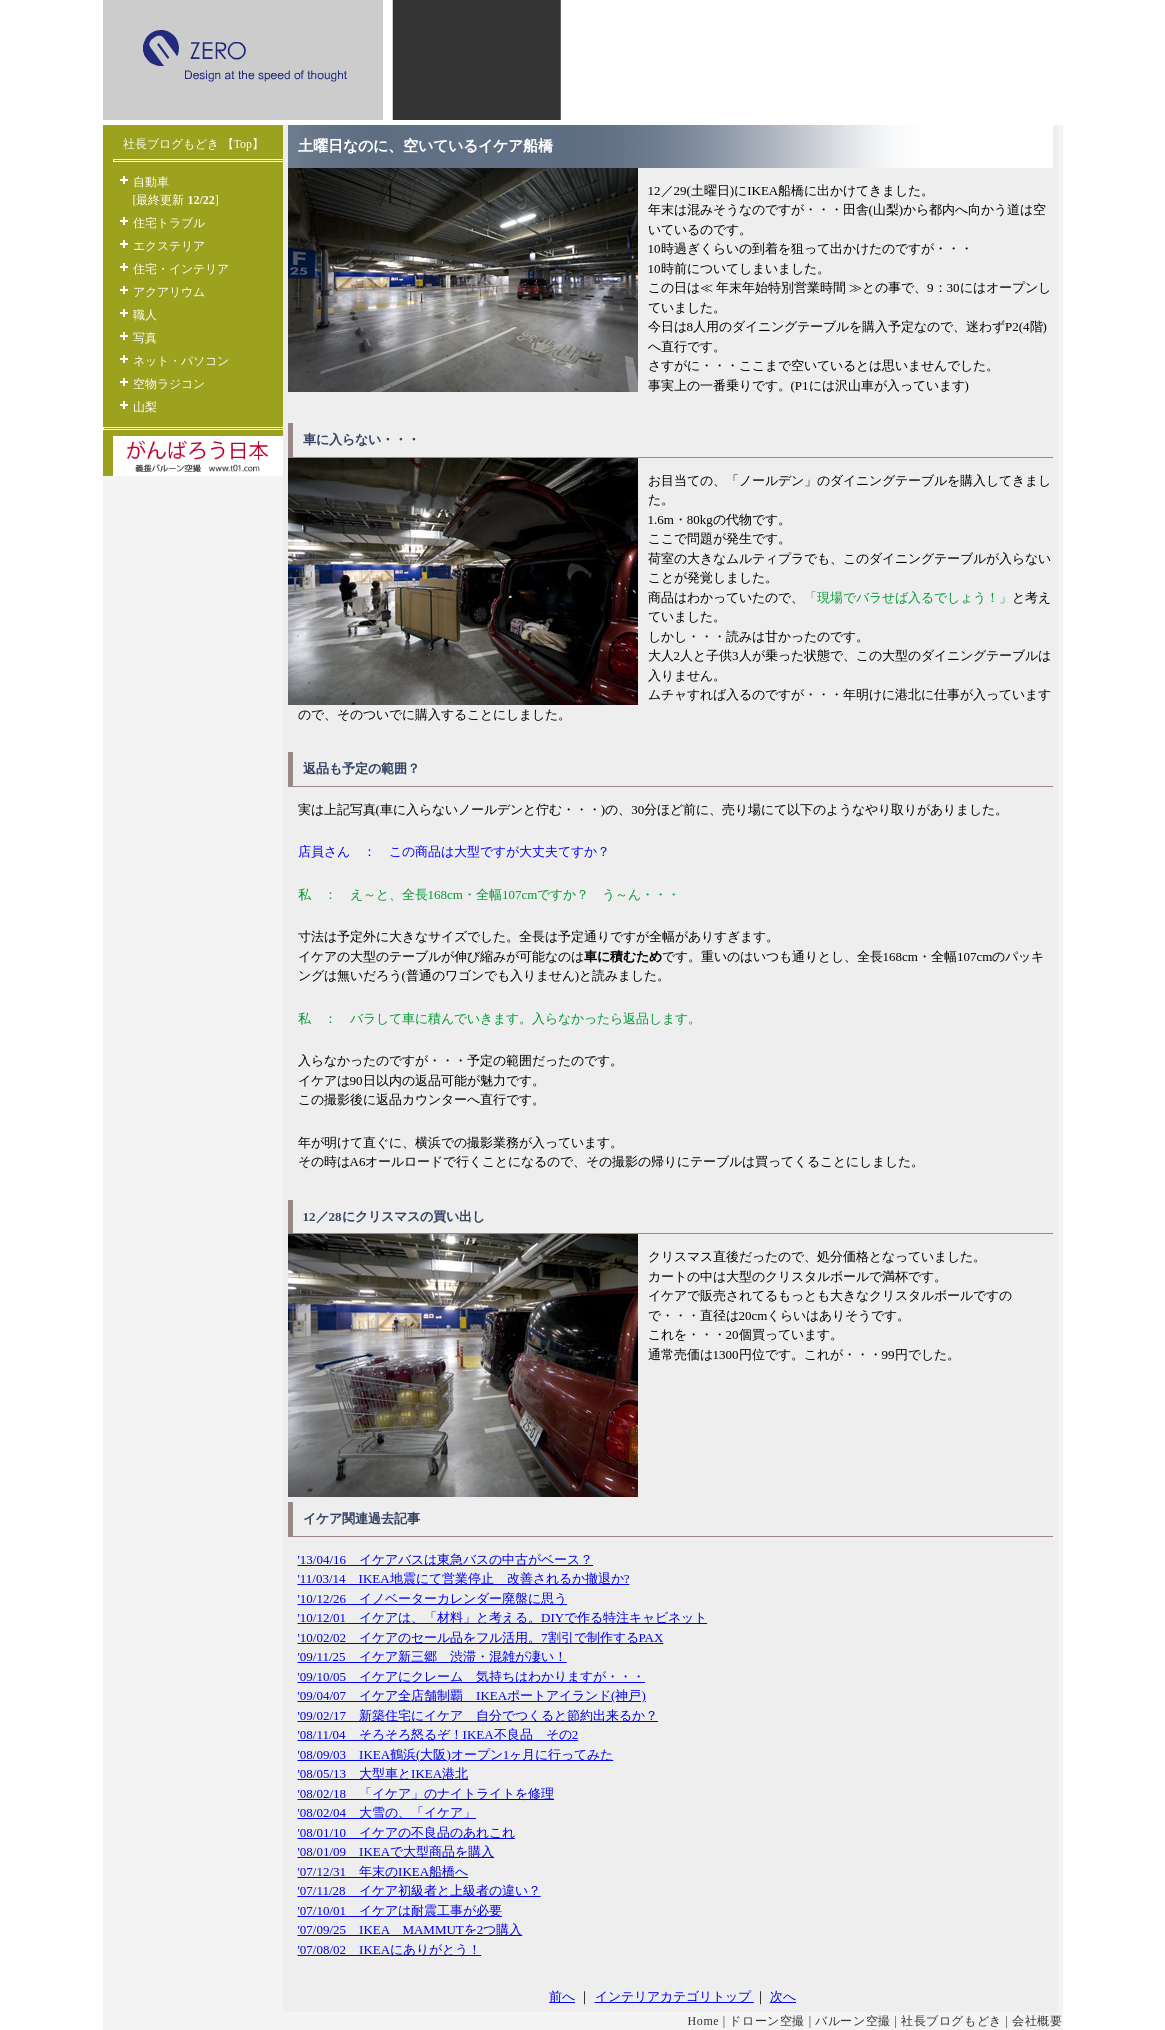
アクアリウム (169, 292)
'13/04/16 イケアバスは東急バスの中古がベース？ (446, 1559)
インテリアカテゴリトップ (674, 1996)
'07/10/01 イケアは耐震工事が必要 (400, 1910)
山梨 (145, 407)
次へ (783, 1996)
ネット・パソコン (181, 361)
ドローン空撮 (767, 2021)
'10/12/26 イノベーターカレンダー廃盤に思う (433, 1598)
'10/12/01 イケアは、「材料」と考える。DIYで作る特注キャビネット (503, 1617)
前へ (562, 1996)
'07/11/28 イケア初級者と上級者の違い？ (419, 1890)
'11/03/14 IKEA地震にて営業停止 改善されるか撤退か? (464, 1578)
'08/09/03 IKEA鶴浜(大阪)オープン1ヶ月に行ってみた (456, 1754)
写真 (145, 338)
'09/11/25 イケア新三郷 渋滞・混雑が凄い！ (432, 1656)
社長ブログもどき (951, 2021)
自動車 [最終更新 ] (176, 191)
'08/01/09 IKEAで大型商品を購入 (396, 1851)
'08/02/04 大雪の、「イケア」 (387, 1812)
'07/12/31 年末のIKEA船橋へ (383, 1871)
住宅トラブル (169, 223)
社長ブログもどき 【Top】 (194, 144)
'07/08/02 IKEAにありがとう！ (390, 1949)
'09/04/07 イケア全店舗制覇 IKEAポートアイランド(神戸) (472, 1695)
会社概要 (1037, 2021)
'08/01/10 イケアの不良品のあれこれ (407, 1832)
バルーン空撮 (853, 2021)
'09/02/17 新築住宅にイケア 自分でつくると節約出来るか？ (478, 1715)
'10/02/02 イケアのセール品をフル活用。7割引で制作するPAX (481, 1637)
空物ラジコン (169, 384)
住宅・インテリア (181, 269)
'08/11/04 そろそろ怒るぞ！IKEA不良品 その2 (438, 1734)
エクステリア (169, 246)
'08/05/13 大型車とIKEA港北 (383, 1773)
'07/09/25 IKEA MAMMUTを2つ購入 (410, 1929)
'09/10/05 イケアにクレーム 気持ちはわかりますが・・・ (472, 1676)
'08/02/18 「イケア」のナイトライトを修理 (426, 1793)
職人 (145, 315)
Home (704, 2021)
